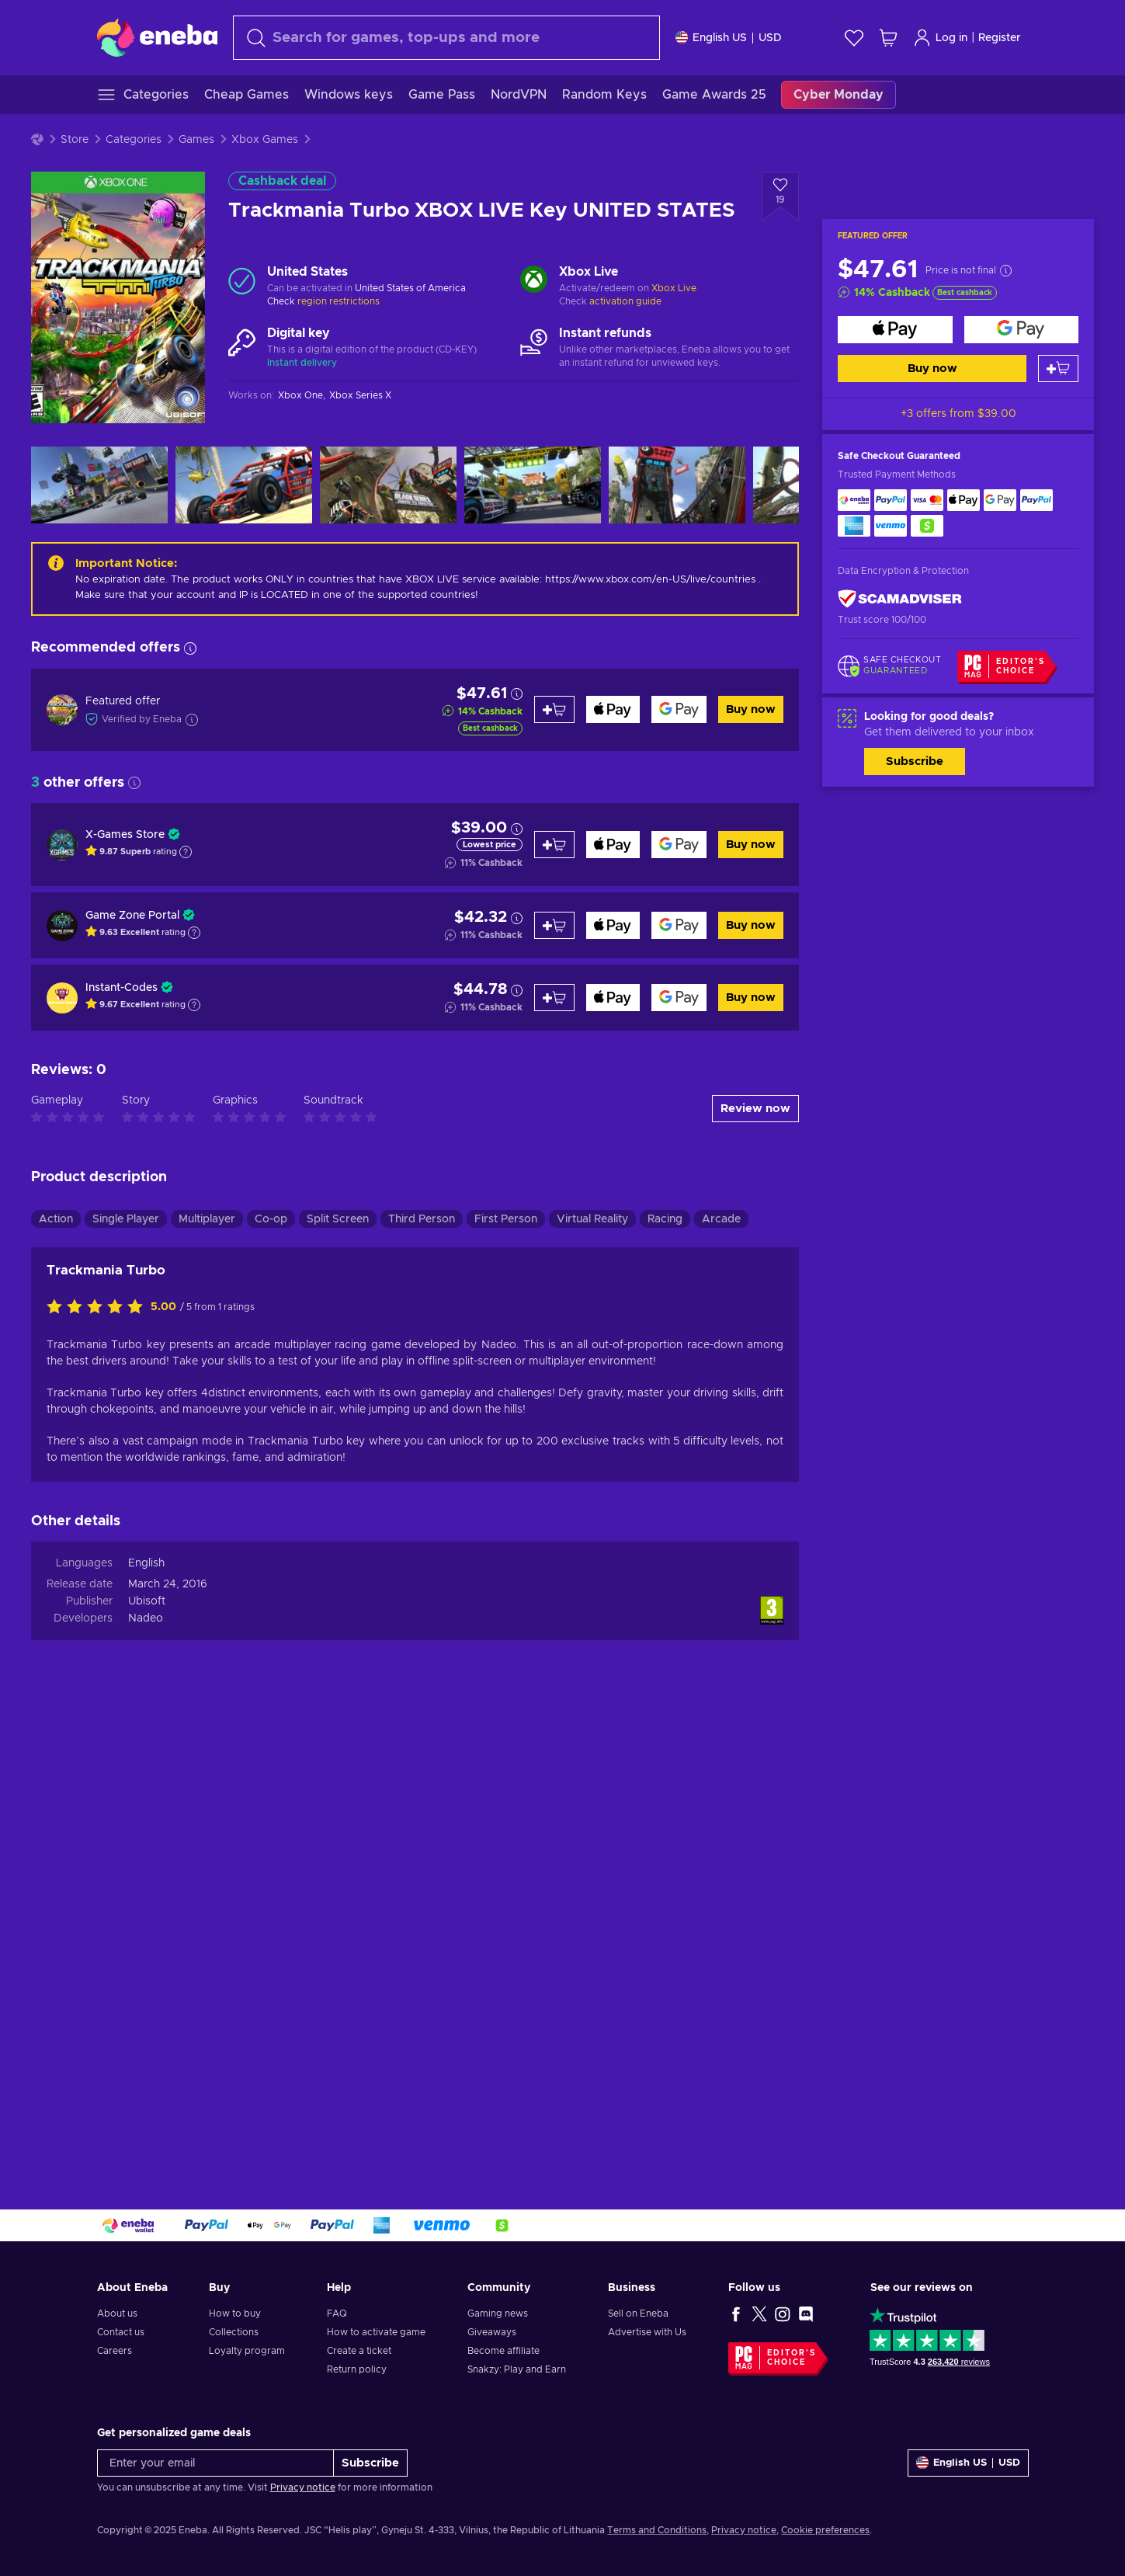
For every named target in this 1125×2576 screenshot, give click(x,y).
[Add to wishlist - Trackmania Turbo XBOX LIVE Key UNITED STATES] (780, 196)
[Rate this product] (99, 1307)
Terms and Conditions (657, 2530)
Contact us (120, 2332)
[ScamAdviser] (900, 599)
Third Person (421, 1219)
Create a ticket (359, 2350)
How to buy (235, 2313)
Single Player (125, 1219)
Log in (940, 37)
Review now (755, 1108)
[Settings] (729, 37)
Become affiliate (503, 2350)
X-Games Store (125, 834)
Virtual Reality (592, 1219)
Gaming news (497, 2313)
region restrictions (338, 301)
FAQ (337, 2313)
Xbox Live (673, 288)
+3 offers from (958, 413)
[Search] (446, 37)
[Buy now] (895, 329)
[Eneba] (157, 37)
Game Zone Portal (132, 915)
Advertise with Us (647, 2332)
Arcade (721, 1219)
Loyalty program (247, 2350)
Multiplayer (207, 1219)
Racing (665, 1219)
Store (75, 139)
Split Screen (338, 1219)
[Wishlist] (854, 38)
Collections (234, 2332)
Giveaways (491, 2332)
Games (196, 139)
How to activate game (376, 2332)
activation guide (625, 301)
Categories (133, 139)
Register (999, 38)
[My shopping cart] (888, 38)
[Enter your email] (215, 2463)
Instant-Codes (121, 987)
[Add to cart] (1058, 368)
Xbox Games (264, 139)
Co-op (271, 1219)
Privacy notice (302, 2487)
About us (117, 2313)
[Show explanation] (185, 852)
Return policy (357, 2369)
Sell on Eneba (638, 2313)
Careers (114, 2350)
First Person (505, 1219)
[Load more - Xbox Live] (533, 281)
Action (56, 1219)
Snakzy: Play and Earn (516, 2369)
